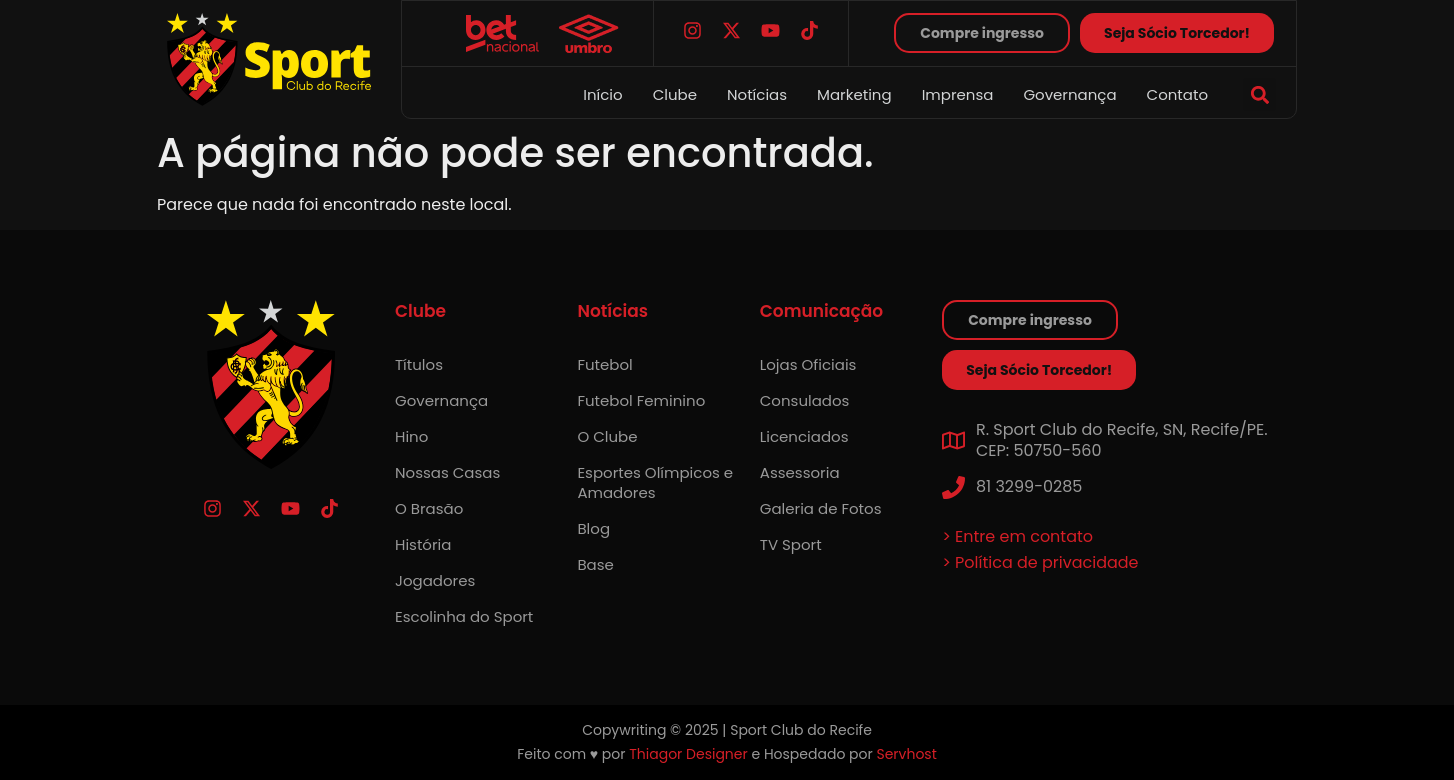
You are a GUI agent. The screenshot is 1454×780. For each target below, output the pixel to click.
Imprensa (958, 94)
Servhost (906, 754)
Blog (593, 528)
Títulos (419, 364)
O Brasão (429, 508)
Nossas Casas (447, 472)
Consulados (805, 400)
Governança (1069, 94)
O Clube (607, 436)
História (423, 544)
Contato (1177, 94)
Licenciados (804, 436)
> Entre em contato (1017, 536)
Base (595, 564)
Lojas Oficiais (808, 364)
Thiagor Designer (688, 754)
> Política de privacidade (1040, 562)
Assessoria (800, 472)
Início (602, 94)
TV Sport (791, 544)
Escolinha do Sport (464, 616)
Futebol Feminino (641, 400)
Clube (675, 94)
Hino (411, 436)
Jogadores (435, 580)
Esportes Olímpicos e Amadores (655, 482)
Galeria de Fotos (821, 508)
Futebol (604, 364)
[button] (1259, 94)
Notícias (757, 94)
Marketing (854, 94)
